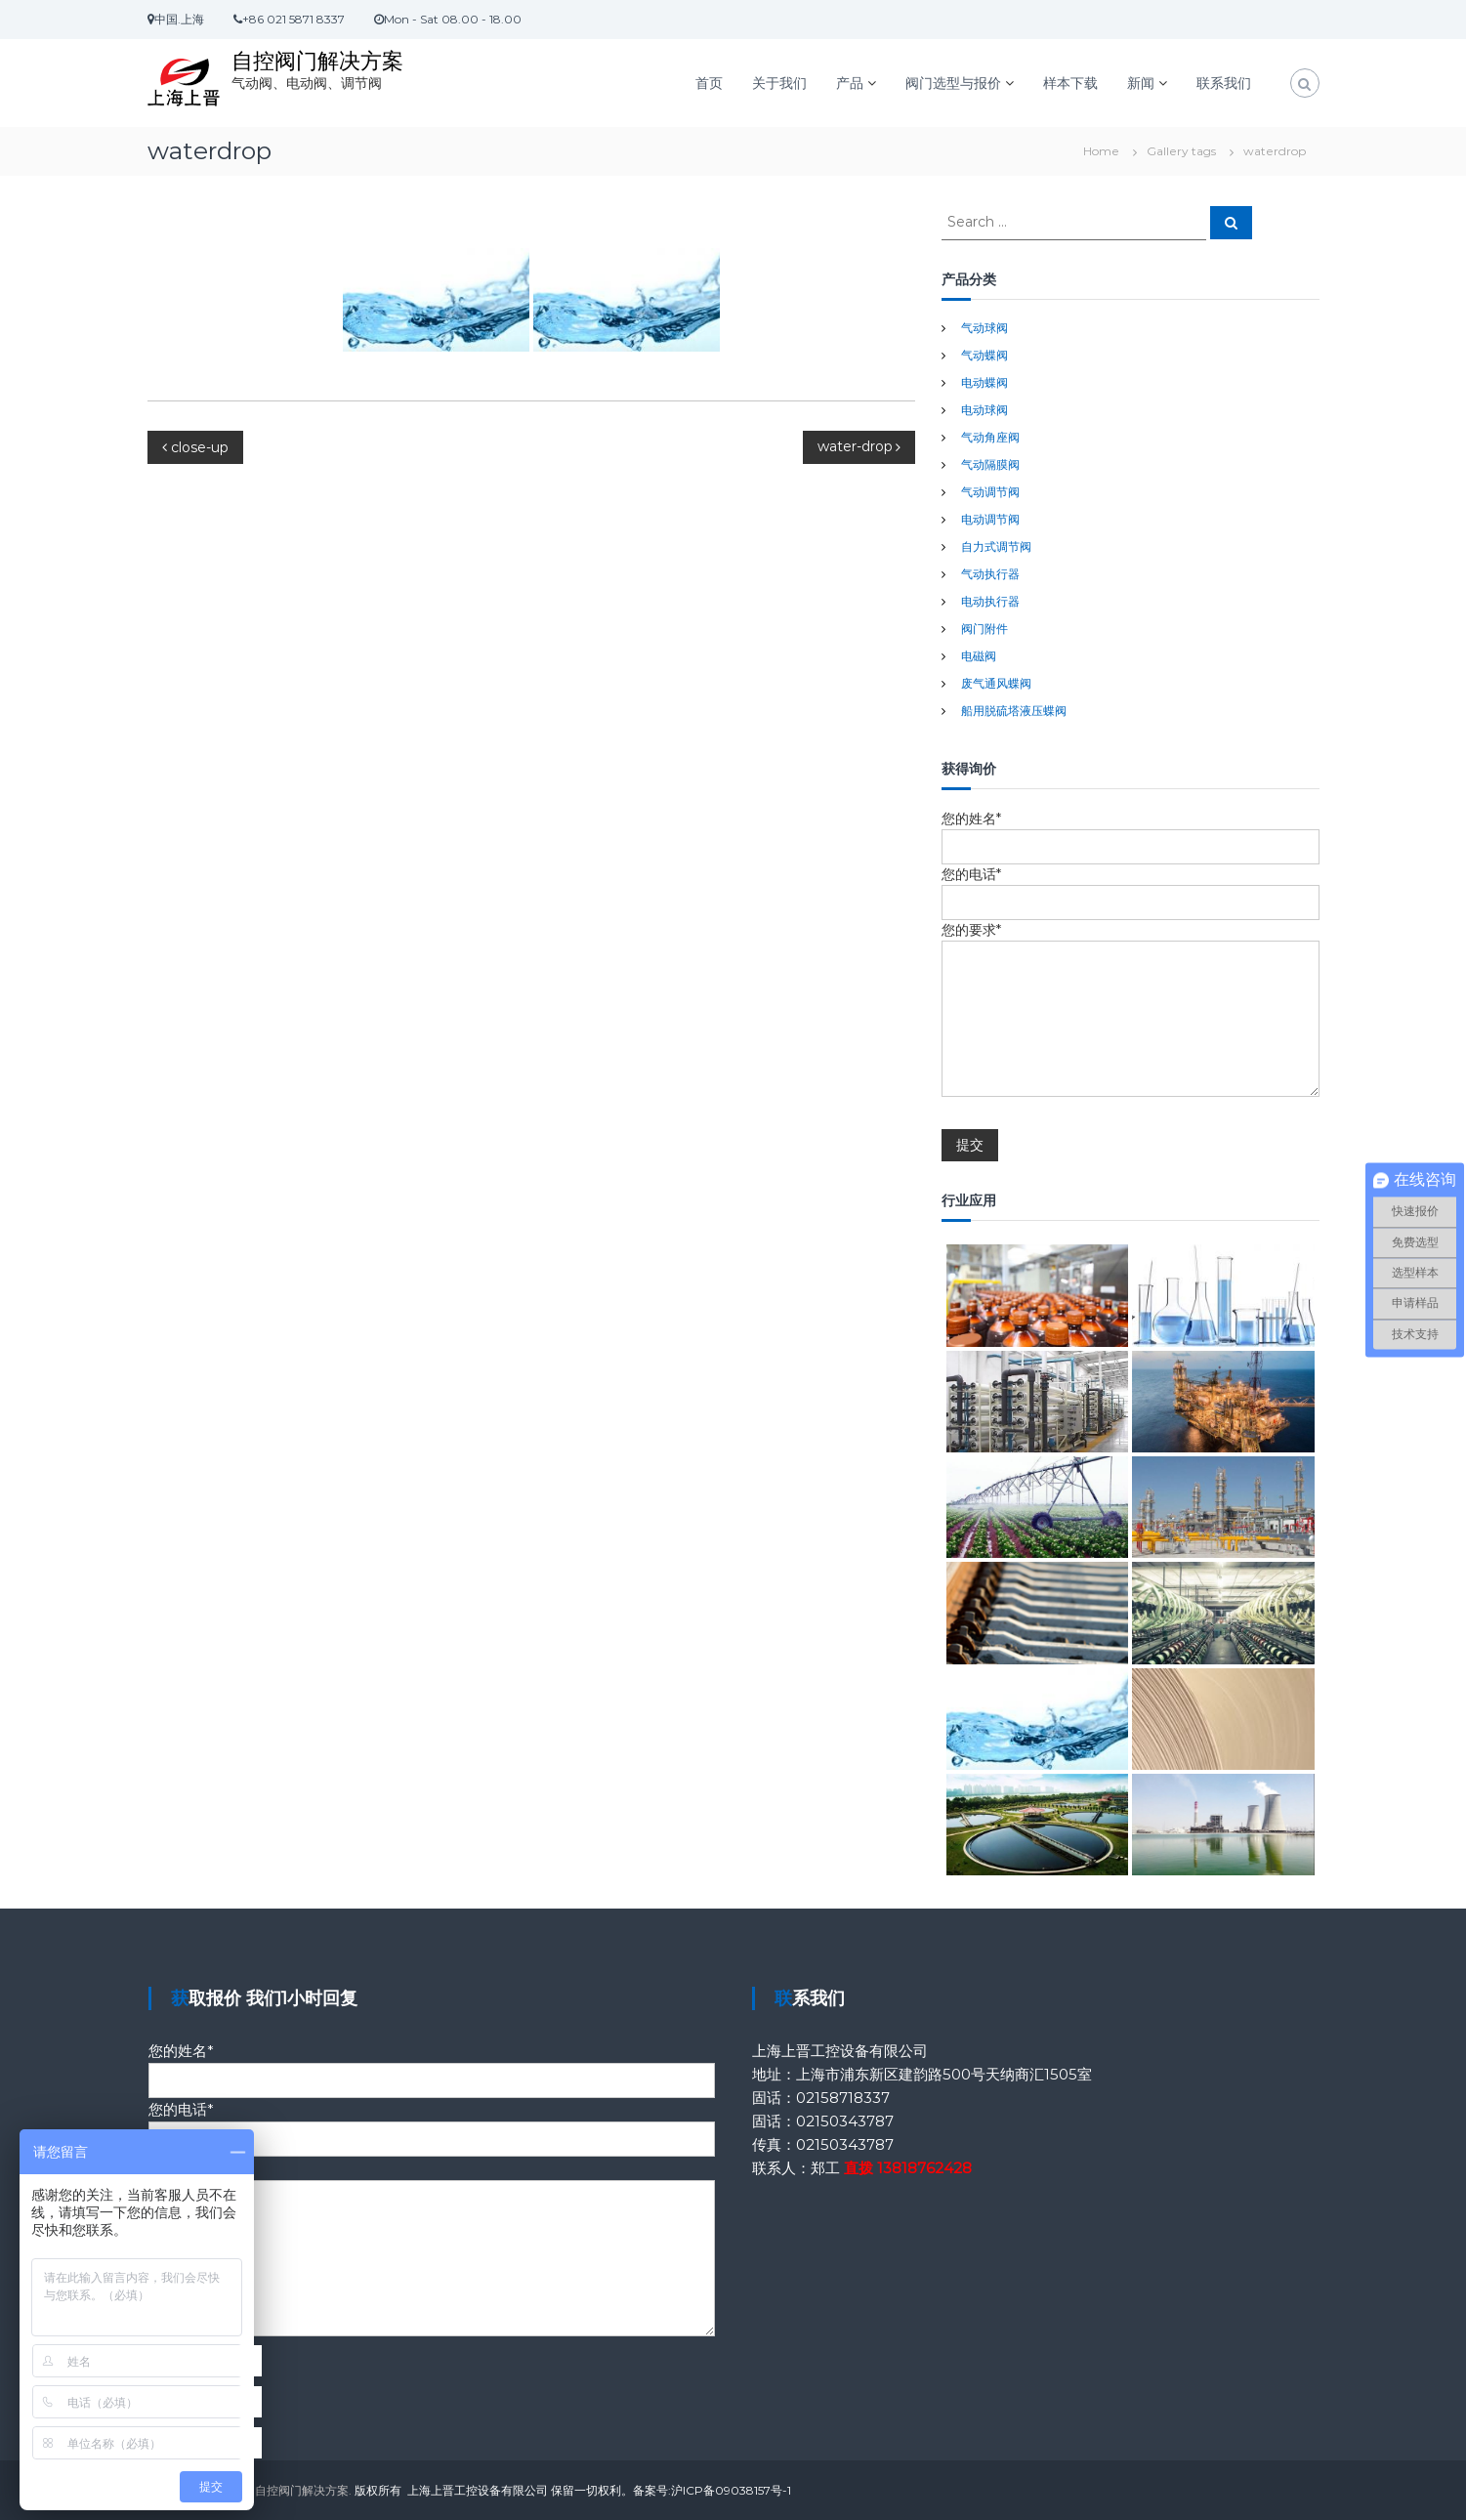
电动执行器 (990, 601)
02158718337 (843, 2097)
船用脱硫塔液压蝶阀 (1014, 710)
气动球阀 (984, 327)
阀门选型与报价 (953, 83)
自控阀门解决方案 (317, 61)
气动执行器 (990, 574)
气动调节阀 (990, 491)
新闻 (1140, 83)
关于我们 (779, 83)
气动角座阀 (990, 437)
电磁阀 (978, 656)
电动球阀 (984, 409)
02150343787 (845, 2121)
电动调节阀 (990, 519)
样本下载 (1070, 83)
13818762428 (924, 2168)
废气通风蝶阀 (996, 683)
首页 (709, 83)
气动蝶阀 (984, 355)
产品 (849, 83)
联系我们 (1223, 83)
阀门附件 (984, 628)
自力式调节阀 (996, 546)
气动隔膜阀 (990, 464)
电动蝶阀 (984, 382)
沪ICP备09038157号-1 (731, 2490)
